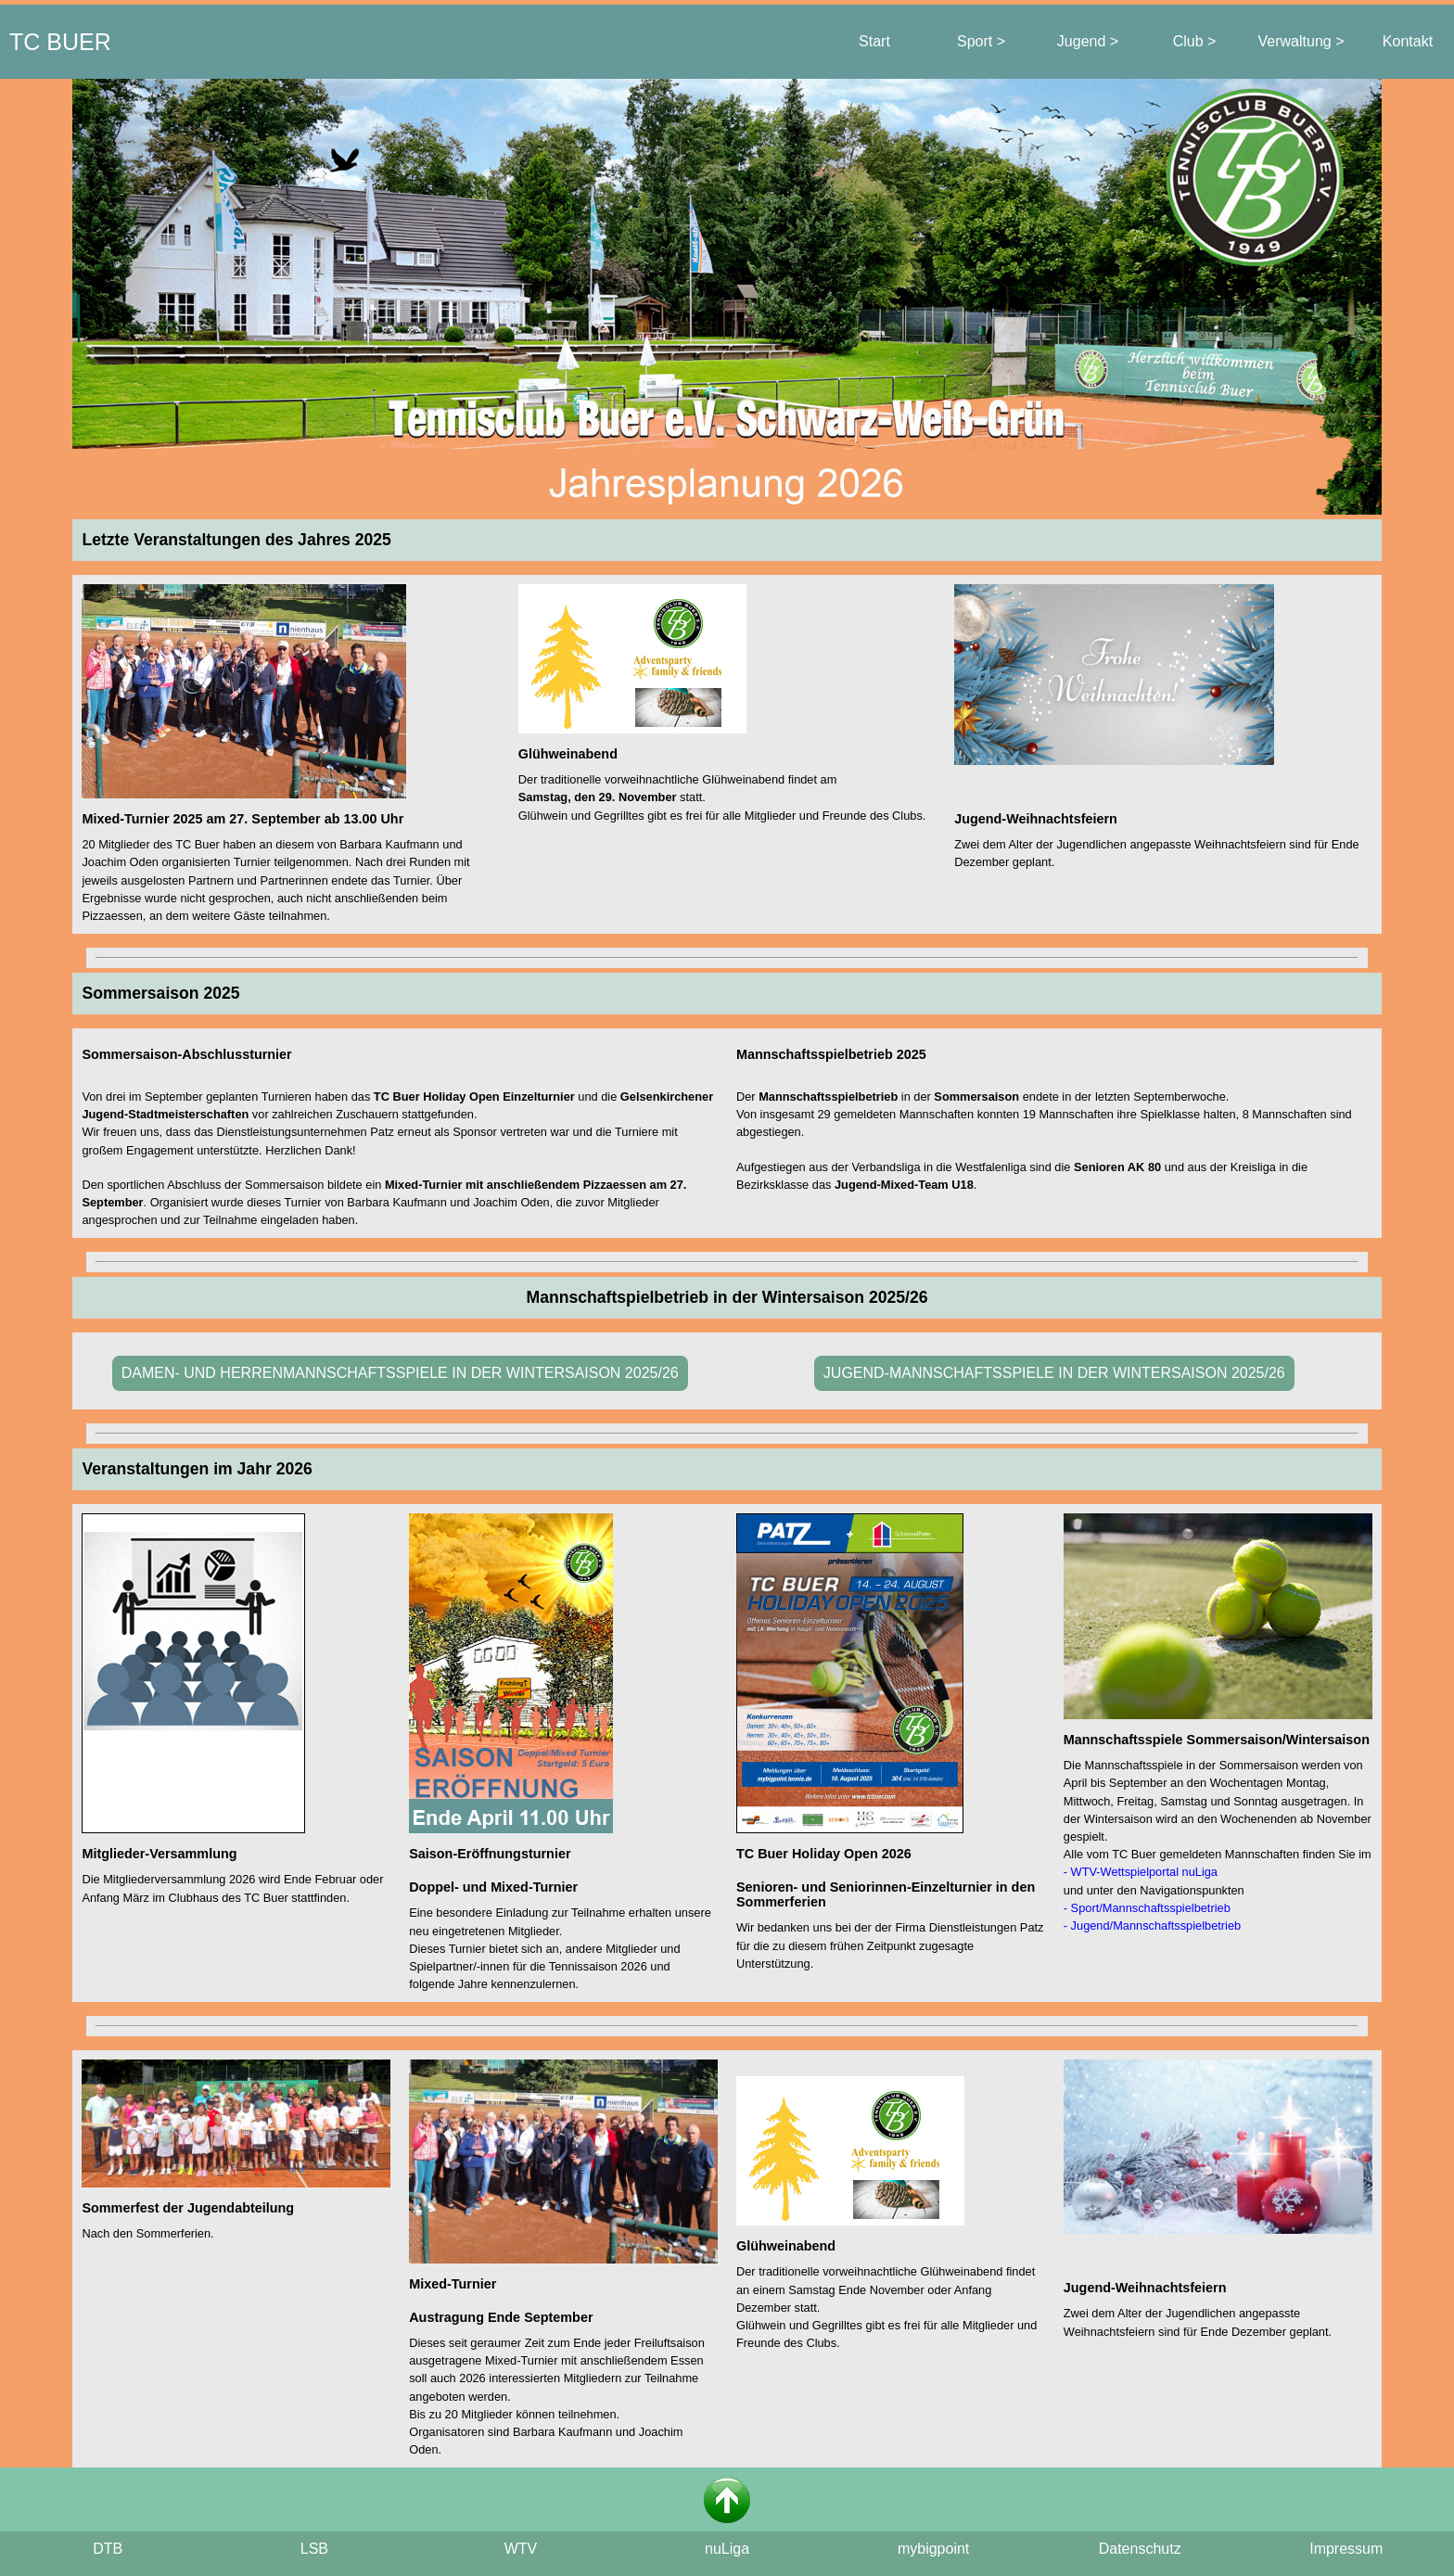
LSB (314, 2549)
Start (874, 41)
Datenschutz (1140, 2549)
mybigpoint (933, 2549)
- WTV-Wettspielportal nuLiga (1141, 1872)
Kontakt (1408, 41)
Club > (1195, 41)
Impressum (1346, 2549)
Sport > (981, 41)
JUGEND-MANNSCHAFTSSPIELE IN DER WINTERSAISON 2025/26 (1054, 1373)
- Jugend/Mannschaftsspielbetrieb (1152, 1925)
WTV (521, 2549)
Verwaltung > (1301, 41)
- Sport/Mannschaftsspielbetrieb (1147, 1908)
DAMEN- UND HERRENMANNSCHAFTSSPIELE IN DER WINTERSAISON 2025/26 (400, 1373)
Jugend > (1087, 41)
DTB (107, 2549)
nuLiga (727, 2549)
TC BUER (60, 42)
